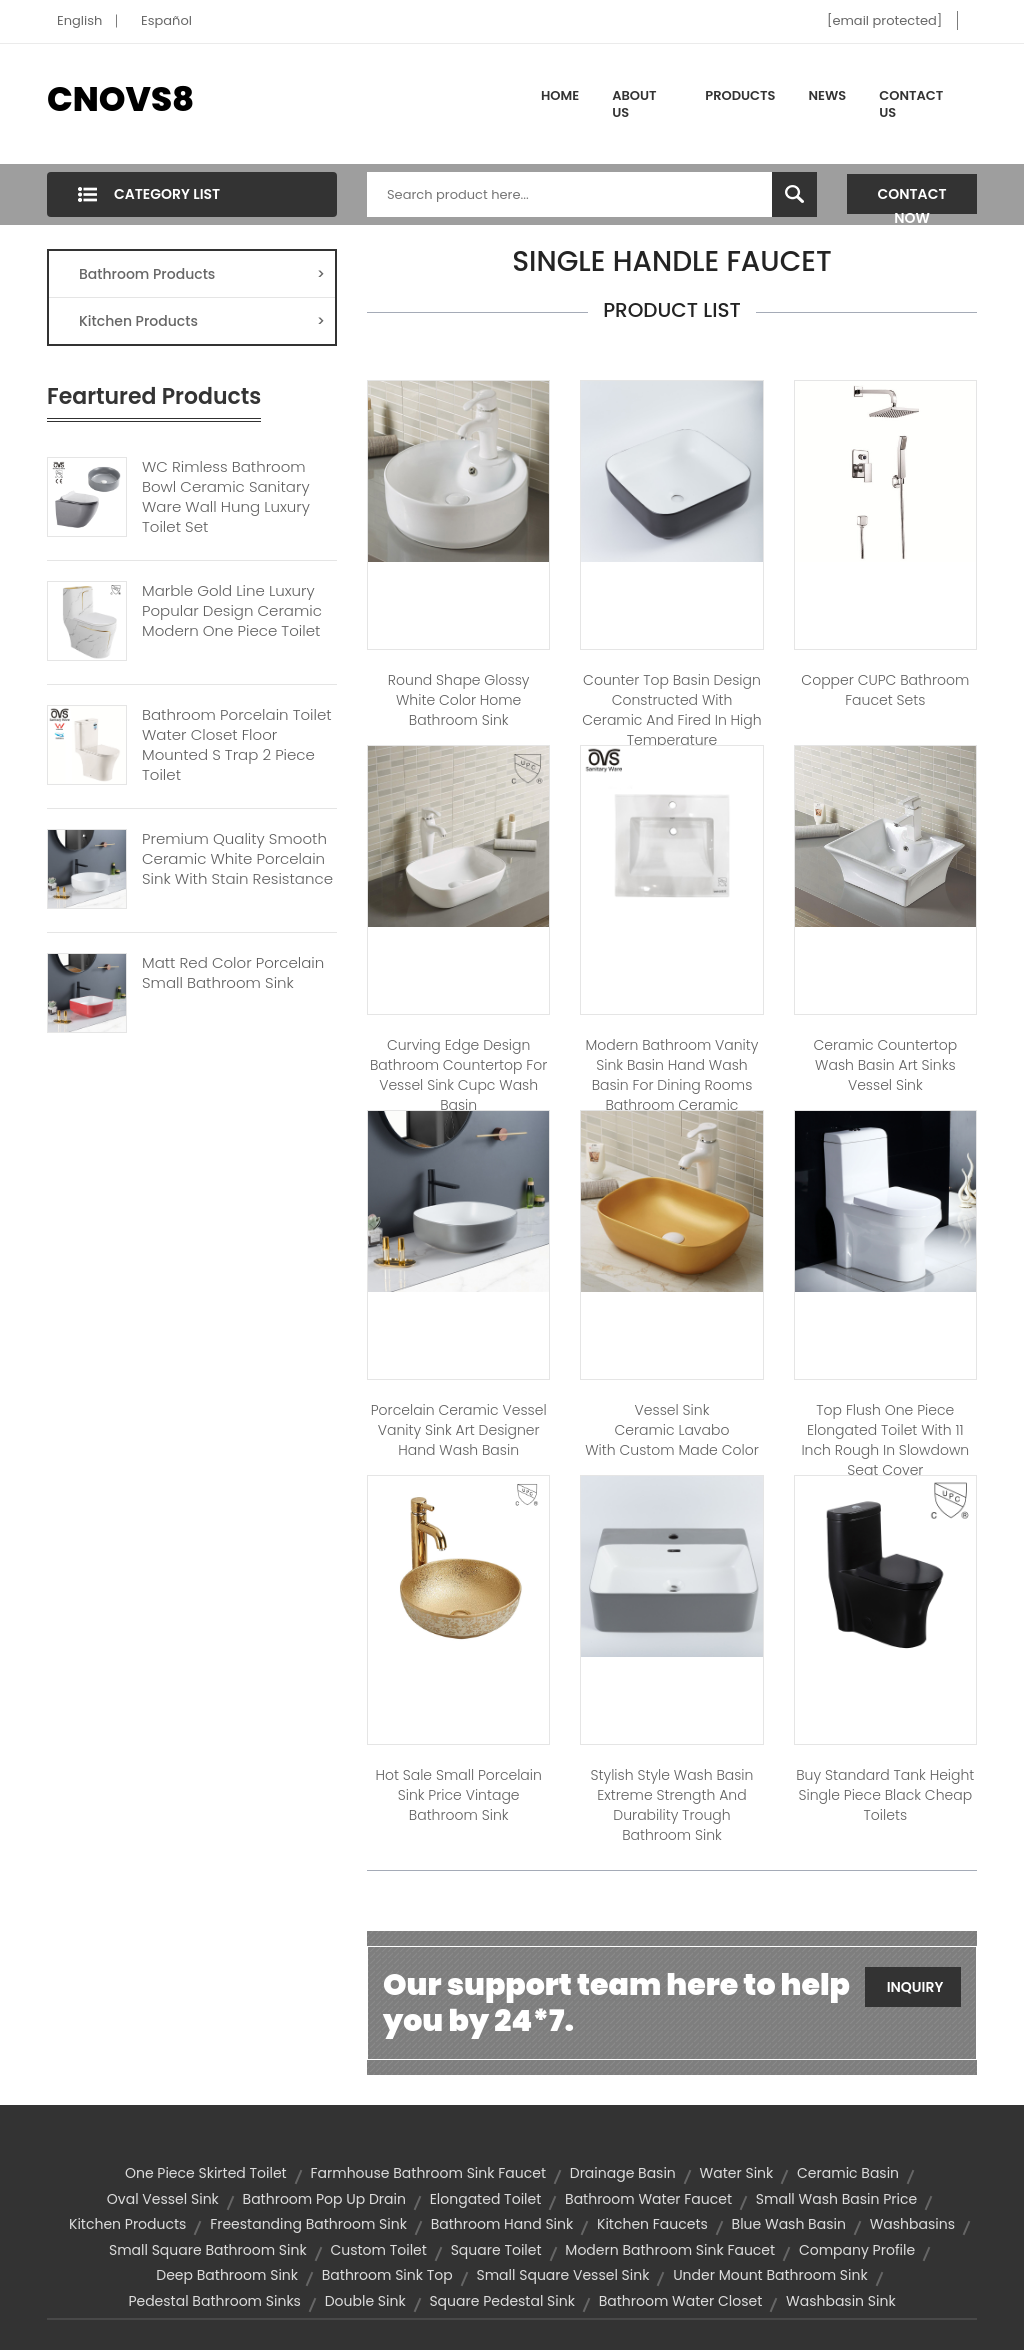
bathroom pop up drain (324, 2199)
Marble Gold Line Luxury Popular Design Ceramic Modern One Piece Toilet (232, 611)
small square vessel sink (562, 2275)
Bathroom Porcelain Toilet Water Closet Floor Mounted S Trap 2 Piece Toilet (237, 745)
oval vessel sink (163, 2199)
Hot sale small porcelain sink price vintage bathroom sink (458, 1795)
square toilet (496, 2250)
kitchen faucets (652, 2224)
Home (560, 95)
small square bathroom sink (208, 2250)
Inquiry (915, 1987)
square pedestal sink (502, 2301)
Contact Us (911, 104)
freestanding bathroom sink (308, 2224)
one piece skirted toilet (206, 2173)
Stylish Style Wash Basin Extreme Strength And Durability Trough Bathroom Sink (672, 1805)
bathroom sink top (387, 2275)
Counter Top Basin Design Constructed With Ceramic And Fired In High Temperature (671, 710)
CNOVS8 (120, 99)
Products (740, 95)
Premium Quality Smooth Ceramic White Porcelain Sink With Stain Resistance (237, 859)
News (828, 95)
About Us (634, 104)
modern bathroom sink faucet (670, 2250)
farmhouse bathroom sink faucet (428, 2173)
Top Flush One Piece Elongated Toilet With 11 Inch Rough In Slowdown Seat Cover (885, 1440)
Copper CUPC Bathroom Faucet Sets (885, 690)
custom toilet (378, 2250)
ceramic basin (848, 2173)
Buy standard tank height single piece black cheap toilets (885, 1795)
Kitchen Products (202, 321)
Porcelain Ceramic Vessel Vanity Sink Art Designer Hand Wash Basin (459, 1430)
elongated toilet (486, 2199)
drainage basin (623, 2173)
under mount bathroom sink (770, 2275)
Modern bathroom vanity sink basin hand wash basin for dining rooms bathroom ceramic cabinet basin (672, 1085)
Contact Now (912, 199)
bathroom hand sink (502, 2224)
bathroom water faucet (648, 2199)
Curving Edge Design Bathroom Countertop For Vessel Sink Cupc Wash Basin (458, 1075)
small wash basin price (836, 2199)
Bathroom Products (202, 274)
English (79, 20)
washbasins (912, 2224)
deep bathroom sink (227, 2275)
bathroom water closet (681, 2301)
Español (166, 20)
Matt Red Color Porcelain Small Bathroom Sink (233, 973)
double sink (365, 2301)
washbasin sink (841, 2301)
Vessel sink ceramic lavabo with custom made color (671, 1430)
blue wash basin (789, 2224)
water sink (737, 2173)
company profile (857, 2250)
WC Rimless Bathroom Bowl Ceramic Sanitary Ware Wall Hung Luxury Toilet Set (226, 497)
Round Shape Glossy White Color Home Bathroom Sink (459, 700)
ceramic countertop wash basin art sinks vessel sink (885, 1065)
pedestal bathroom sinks (214, 2301)
